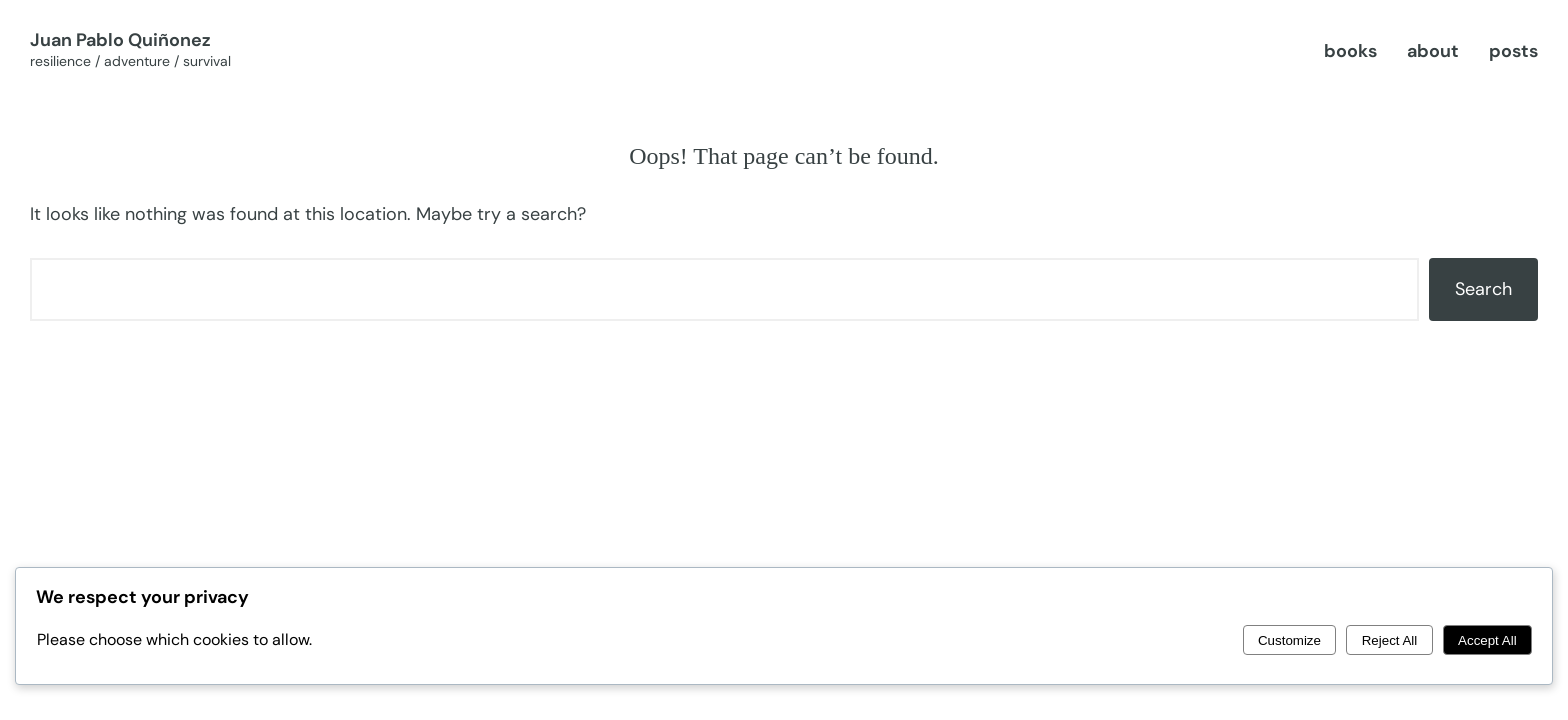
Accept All (1487, 640)
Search (1483, 289)
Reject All (1390, 640)
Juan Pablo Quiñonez (120, 40)
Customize (1289, 640)
